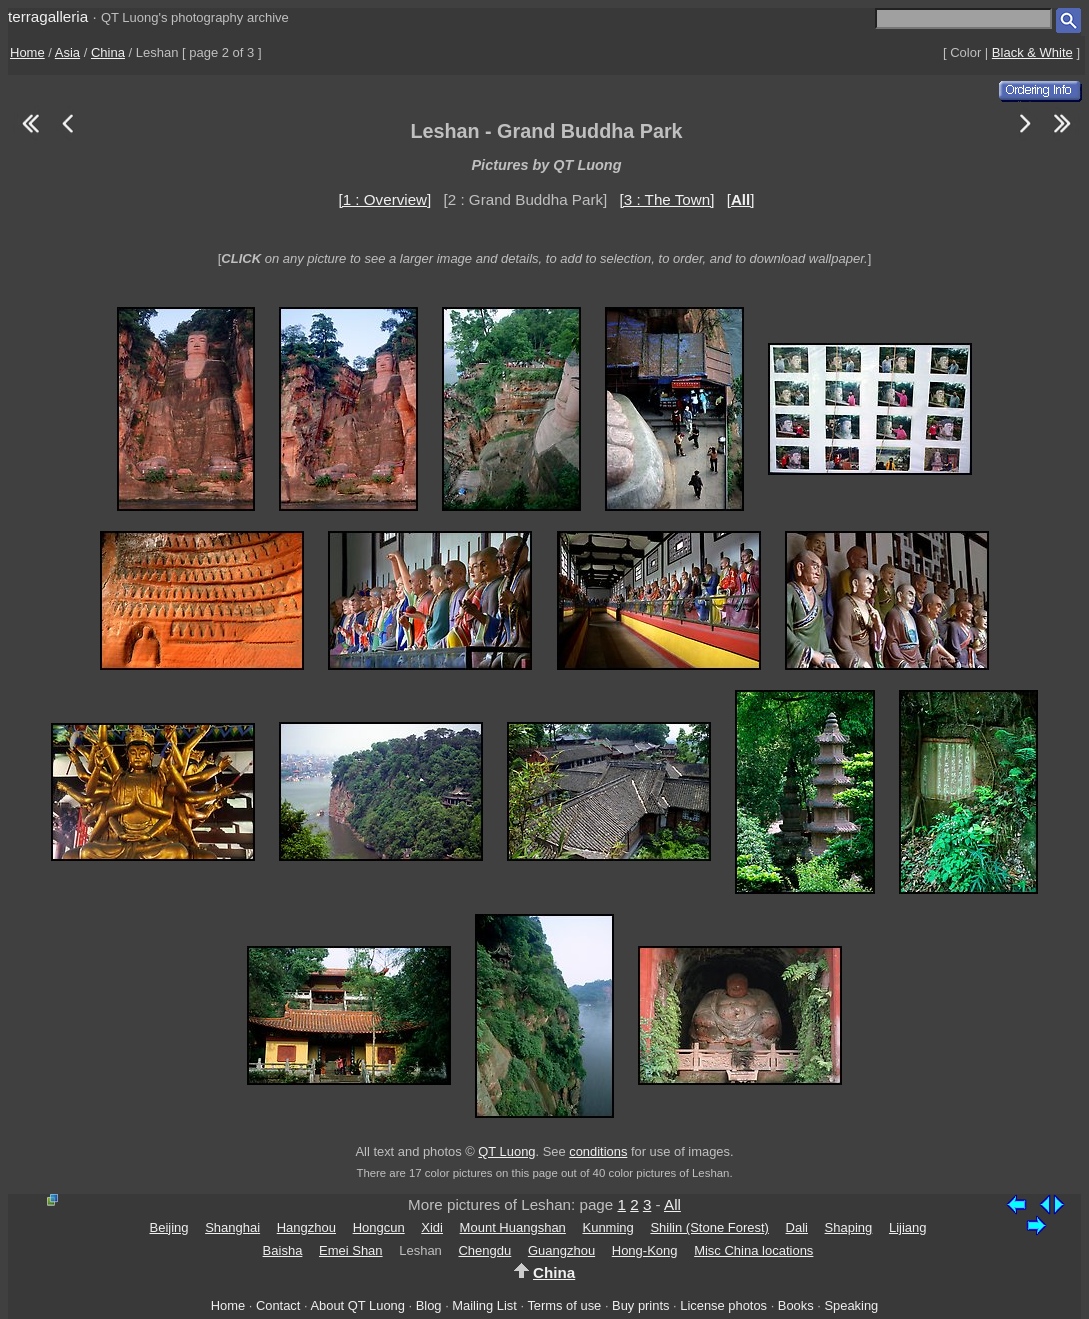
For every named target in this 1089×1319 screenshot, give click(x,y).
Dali (797, 1227)
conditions (598, 1151)
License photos (723, 1305)
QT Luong (506, 1151)
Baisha (283, 1250)
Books (796, 1305)
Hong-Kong (645, 1250)
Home (27, 52)
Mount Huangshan (513, 1227)
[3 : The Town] (667, 199)
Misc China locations (753, 1250)
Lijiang (908, 1227)
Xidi (432, 1227)
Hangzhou (306, 1227)
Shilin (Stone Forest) (709, 1227)
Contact (278, 1305)
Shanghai (232, 1227)
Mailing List (484, 1305)
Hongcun (379, 1227)
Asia (67, 52)
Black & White (1032, 52)
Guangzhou (561, 1250)
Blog (429, 1305)
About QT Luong (357, 1305)
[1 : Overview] (384, 199)
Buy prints (640, 1305)
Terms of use (564, 1305)
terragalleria (48, 16)
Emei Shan (351, 1250)
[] (741, 199)
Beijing (168, 1227)
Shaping (849, 1227)
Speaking (851, 1305)
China (108, 52)
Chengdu (484, 1250)
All (672, 1204)
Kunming (607, 1227)
